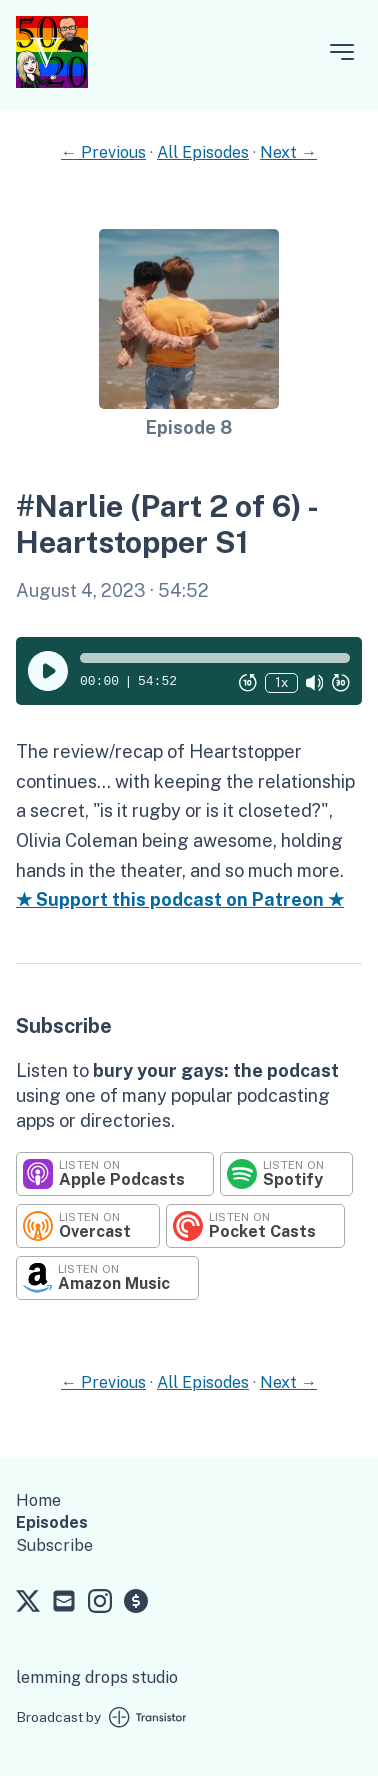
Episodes (52, 1522)
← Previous (103, 152)
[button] (215, 658)
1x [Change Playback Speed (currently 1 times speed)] (281, 682)
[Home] (52, 82)
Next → (288, 152)
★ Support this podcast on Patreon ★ (180, 899)
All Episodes (203, 152)
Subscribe (54, 1545)
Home (38, 1500)
